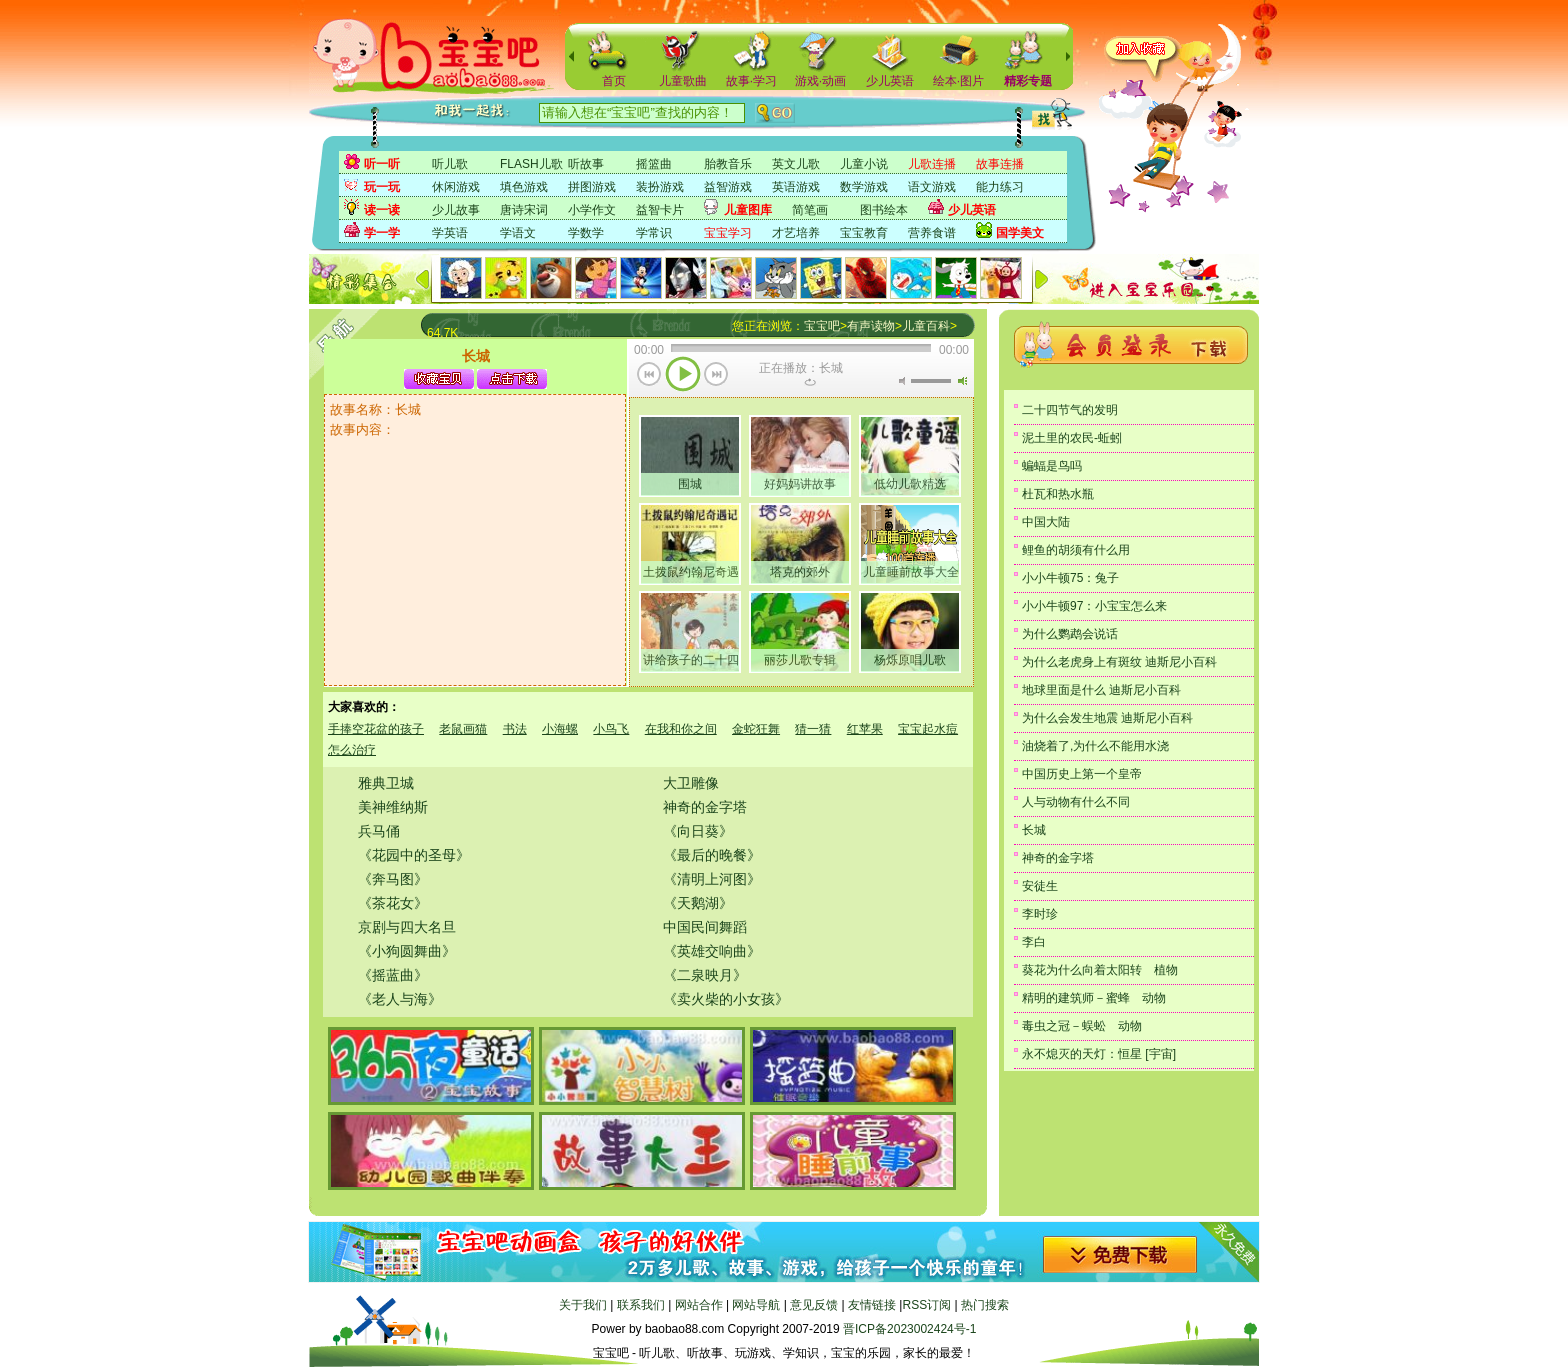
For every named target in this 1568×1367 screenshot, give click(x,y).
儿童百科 (926, 326)
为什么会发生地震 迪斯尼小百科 (1107, 718)
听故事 (586, 164)
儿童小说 (864, 164)
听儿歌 (450, 164)
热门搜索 (985, 1305)
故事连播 (1000, 164)
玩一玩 (382, 187)
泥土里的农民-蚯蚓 (1072, 438)
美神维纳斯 (393, 807)
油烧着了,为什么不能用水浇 (1095, 746)
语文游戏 (932, 187)
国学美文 (1020, 233)
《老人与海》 (400, 999)
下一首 (716, 376)
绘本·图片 (958, 81)
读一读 (382, 210)
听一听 (382, 164)
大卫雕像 (691, 783)
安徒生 (1040, 886)
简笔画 (810, 210)
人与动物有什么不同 (1076, 802)
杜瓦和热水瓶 (1058, 494)
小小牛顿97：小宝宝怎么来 (1094, 606)
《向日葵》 (698, 831)
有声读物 (871, 326)
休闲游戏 (456, 187)
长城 (1034, 830)
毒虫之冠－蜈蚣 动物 (1082, 1026)
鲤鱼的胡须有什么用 (1076, 550)
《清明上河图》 (712, 879)
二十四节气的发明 (1070, 410)
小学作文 (592, 210)
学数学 (586, 233)
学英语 (450, 233)
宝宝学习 (728, 233)
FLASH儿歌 (531, 164)
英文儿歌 (796, 164)
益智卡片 (660, 210)
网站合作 (699, 1305)
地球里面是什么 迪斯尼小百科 (1101, 690)
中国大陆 (1046, 522)
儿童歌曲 (683, 81)
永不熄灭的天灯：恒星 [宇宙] (1099, 1054)
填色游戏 (524, 187)
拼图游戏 (592, 187)
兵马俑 (379, 831)
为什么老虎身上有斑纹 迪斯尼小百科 (1119, 662)
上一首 (649, 376)
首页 (614, 81)
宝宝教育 (864, 233)
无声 (902, 381)
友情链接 (872, 1305)
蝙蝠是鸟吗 (1052, 466)
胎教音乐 (728, 164)
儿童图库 (748, 210)
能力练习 (1000, 187)
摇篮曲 (654, 164)
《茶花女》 (393, 903)
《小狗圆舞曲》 (407, 951)
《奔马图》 (393, 879)
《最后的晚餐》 (712, 855)
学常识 (654, 233)
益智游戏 (728, 187)
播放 (683, 376)
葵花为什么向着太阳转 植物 (1100, 970)
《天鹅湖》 (698, 903)
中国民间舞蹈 (705, 927)
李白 (1034, 942)
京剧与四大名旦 (407, 927)
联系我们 (641, 1305)
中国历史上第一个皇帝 (1082, 774)
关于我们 (583, 1305)
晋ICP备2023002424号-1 (909, 1329)
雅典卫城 (386, 783)
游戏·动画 (820, 81)
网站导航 (756, 1305)
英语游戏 (796, 187)
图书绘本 (884, 210)
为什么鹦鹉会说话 (1070, 634)
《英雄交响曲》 (712, 951)
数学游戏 (864, 187)
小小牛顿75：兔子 (1070, 578)
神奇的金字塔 (705, 807)
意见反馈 (814, 1305)
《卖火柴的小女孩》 (726, 999)
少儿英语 (890, 81)
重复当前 (810, 382)
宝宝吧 (822, 326)
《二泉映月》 (705, 975)
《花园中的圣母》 (414, 855)
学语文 (518, 233)
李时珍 (1040, 914)
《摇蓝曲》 (393, 975)
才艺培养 (796, 233)
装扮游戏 (660, 187)
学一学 (382, 233)
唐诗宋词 (524, 210)
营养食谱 (932, 233)
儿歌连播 (932, 164)
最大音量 (962, 381)
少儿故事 (456, 210)
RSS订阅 (926, 1305)
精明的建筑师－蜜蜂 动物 (1094, 998)
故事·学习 (751, 81)
